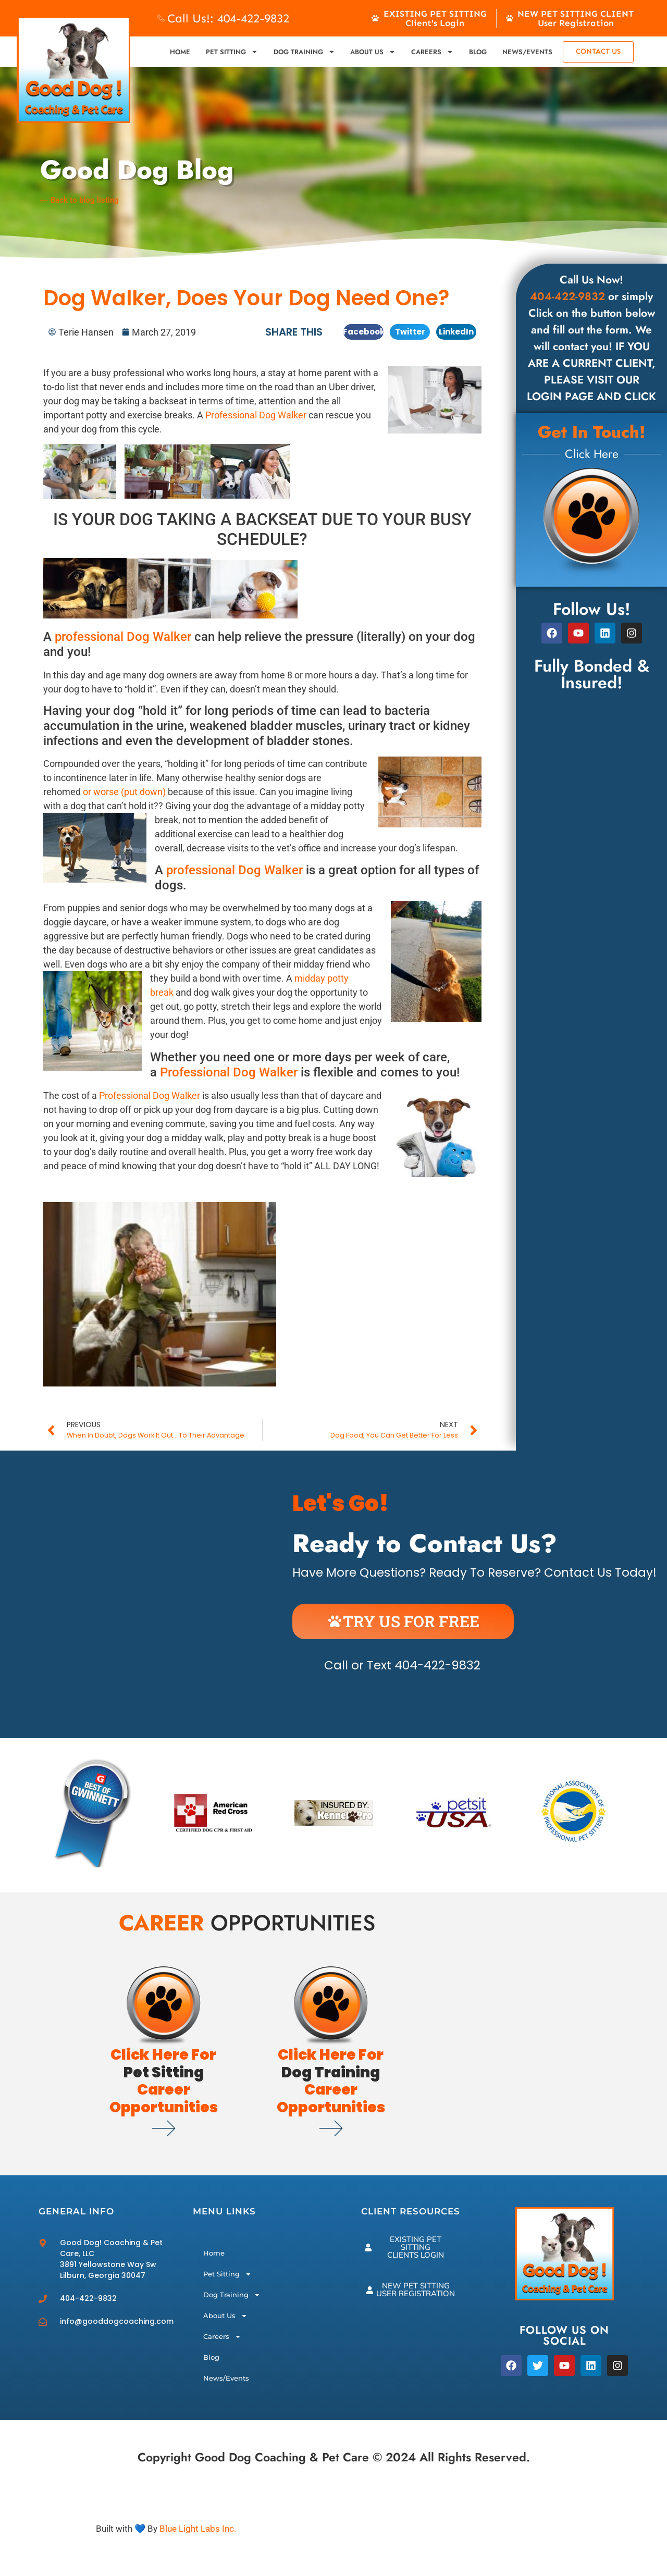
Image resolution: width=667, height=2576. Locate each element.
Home (180, 52)
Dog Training (304, 51)
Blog (478, 52)
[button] (363, 332)
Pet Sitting (232, 51)
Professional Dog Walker (255, 415)
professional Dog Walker (123, 636)
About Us (373, 51)
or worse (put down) (123, 791)
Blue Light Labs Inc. (197, 2528)
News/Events (527, 52)
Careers (432, 51)
